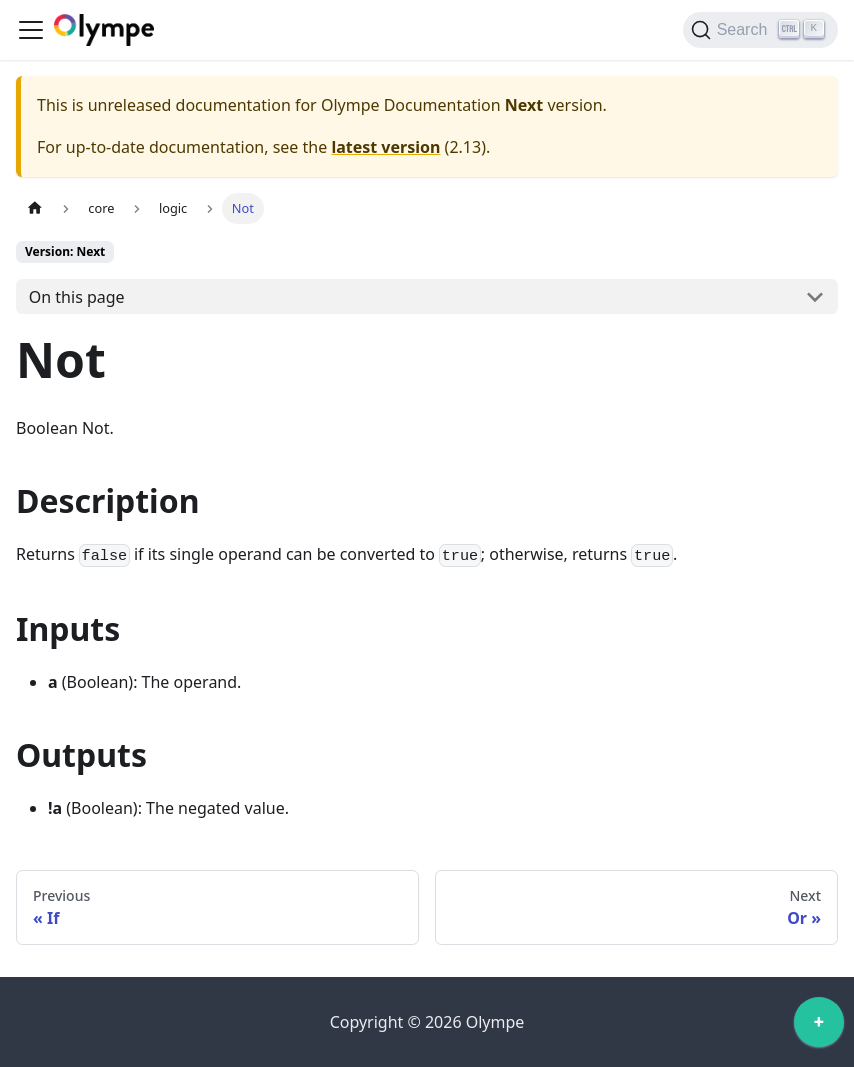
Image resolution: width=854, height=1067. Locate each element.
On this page (77, 297)
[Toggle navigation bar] (31, 30)
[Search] (760, 30)
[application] (819, 1027)
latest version (385, 147)
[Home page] (35, 208)
